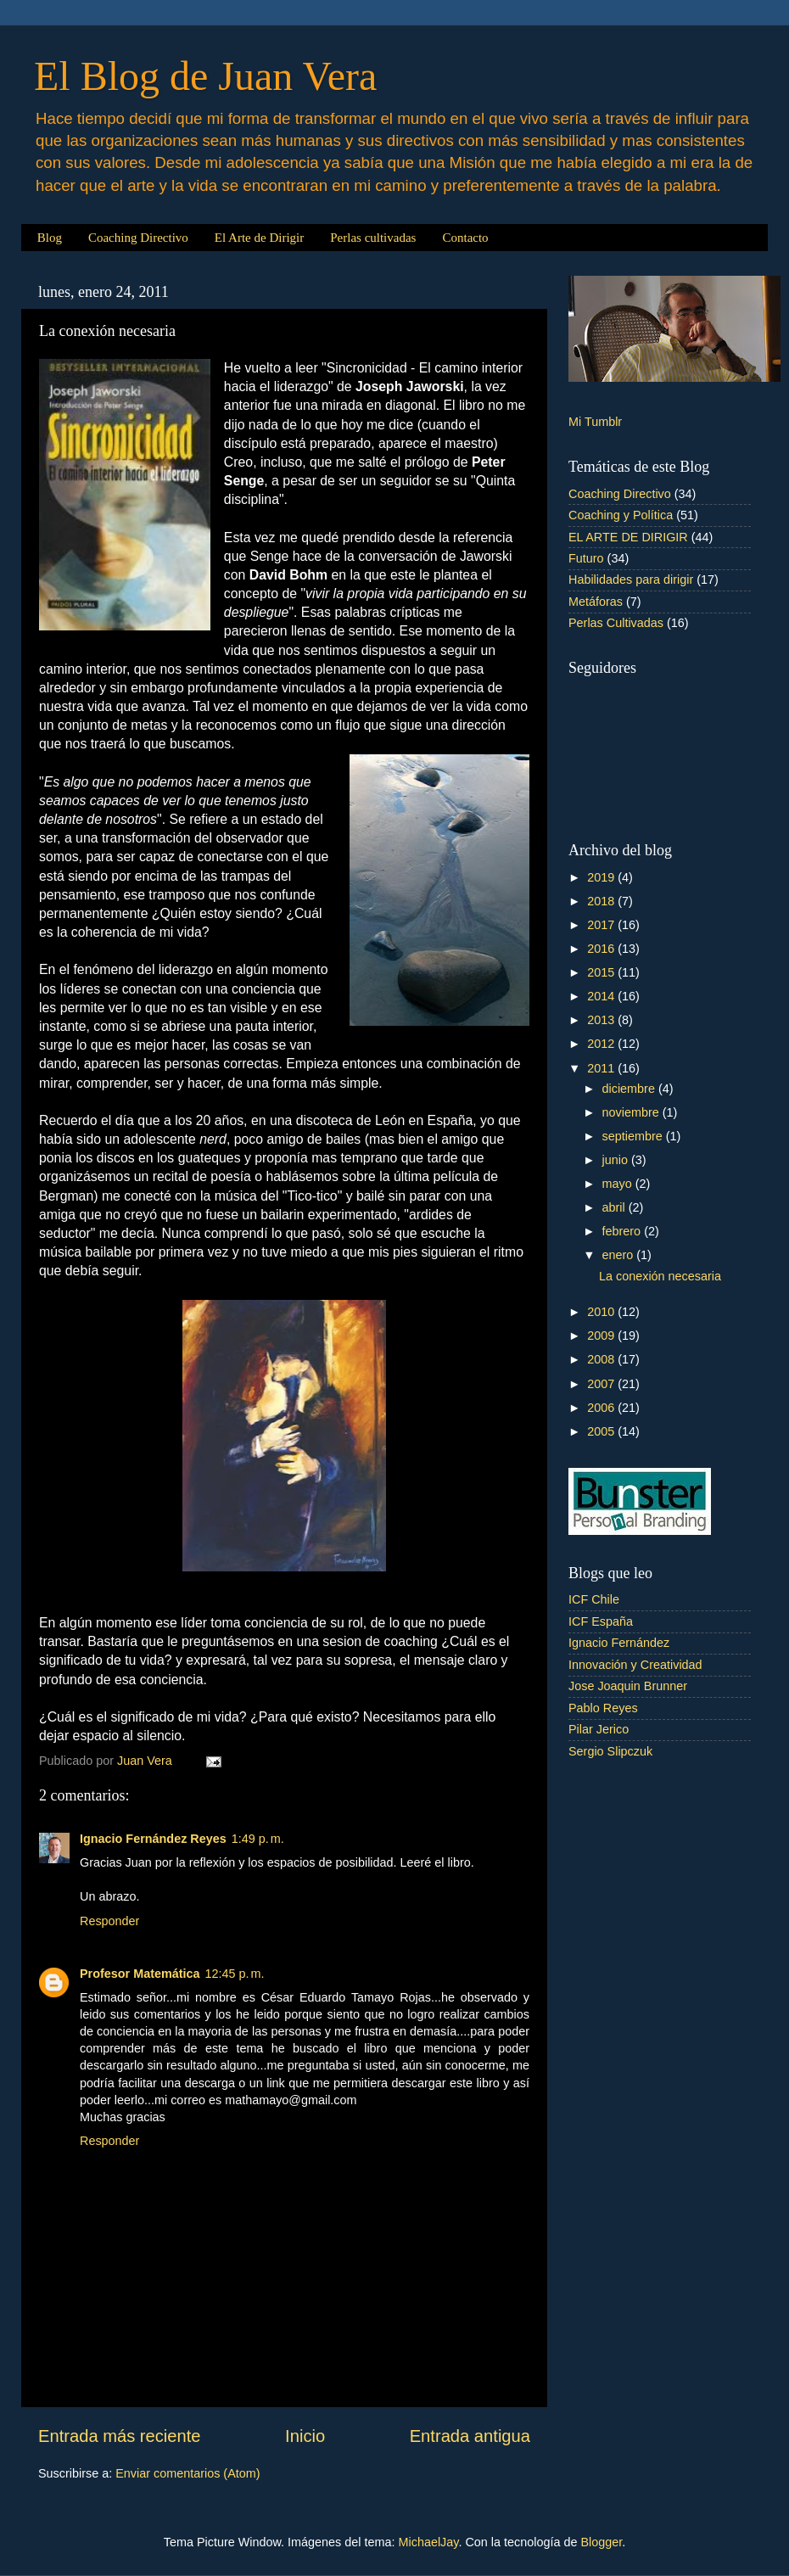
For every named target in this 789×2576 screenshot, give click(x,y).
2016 (602, 948)
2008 (602, 1359)
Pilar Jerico (598, 1729)
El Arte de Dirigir (259, 237)
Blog (49, 237)
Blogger (601, 2542)
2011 (602, 1068)
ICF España (600, 1621)
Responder (109, 1921)
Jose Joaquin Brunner (627, 1686)
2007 (602, 1384)
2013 (602, 1020)
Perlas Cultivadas (615, 623)
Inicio (305, 2436)
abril (615, 1207)
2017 (602, 925)
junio (616, 1160)
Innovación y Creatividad (635, 1665)
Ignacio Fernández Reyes (153, 1838)
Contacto (465, 237)
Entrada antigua (470, 2436)
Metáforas (595, 601)
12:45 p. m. (235, 1973)
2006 (602, 1407)
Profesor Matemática (140, 1973)
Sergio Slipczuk (610, 1751)
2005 (602, 1431)
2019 (602, 877)
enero (619, 1255)
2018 (602, 901)
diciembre (630, 1088)
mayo (618, 1183)
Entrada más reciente (119, 2436)
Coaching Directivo (138, 237)
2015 (602, 972)
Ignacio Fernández (618, 1642)
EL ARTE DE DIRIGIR (628, 537)
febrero (623, 1231)
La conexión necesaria (660, 1276)
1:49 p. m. (258, 1838)
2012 (602, 1043)
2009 (602, 1335)
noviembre (632, 1112)
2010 (602, 1312)
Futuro (586, 558)
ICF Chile (593, 1599)
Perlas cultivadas (373, 237)
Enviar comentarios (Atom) (187, 2473)
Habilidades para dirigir (630, 579)
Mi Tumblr (595, 421)
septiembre (634, 1136)
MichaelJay (429, 2542)
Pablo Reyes (603, 1708)
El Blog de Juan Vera (205, 75)
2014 (602, 996)
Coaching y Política (620, 515)
